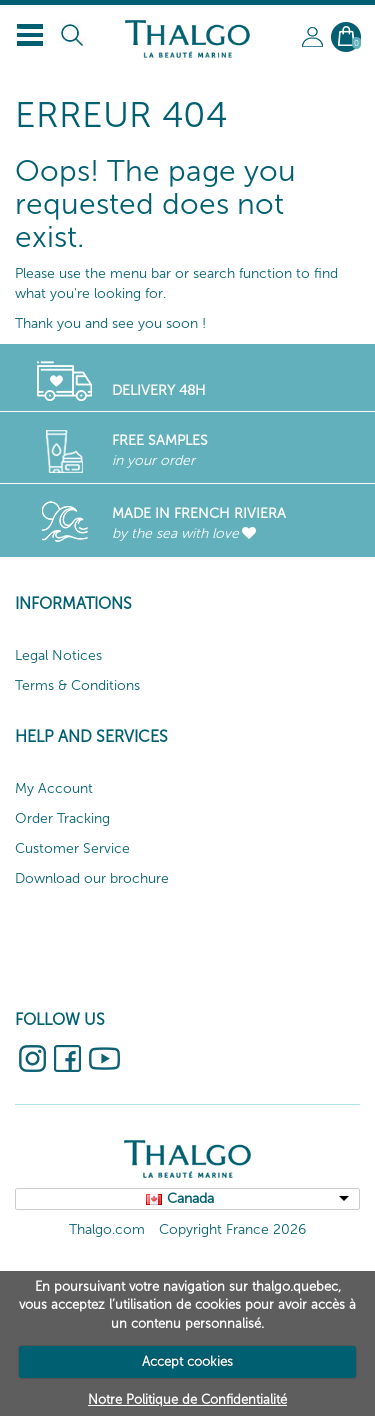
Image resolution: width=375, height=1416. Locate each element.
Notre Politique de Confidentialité (187, 1399)
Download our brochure (92, 878)
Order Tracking (62, 818)
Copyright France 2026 (232, 1229)
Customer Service (72, 848)
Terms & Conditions (77, 685)
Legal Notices (58, 655)
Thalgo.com (107, 1229)
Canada (190, 1198)
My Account (54, 788)
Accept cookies (187, 1361)
